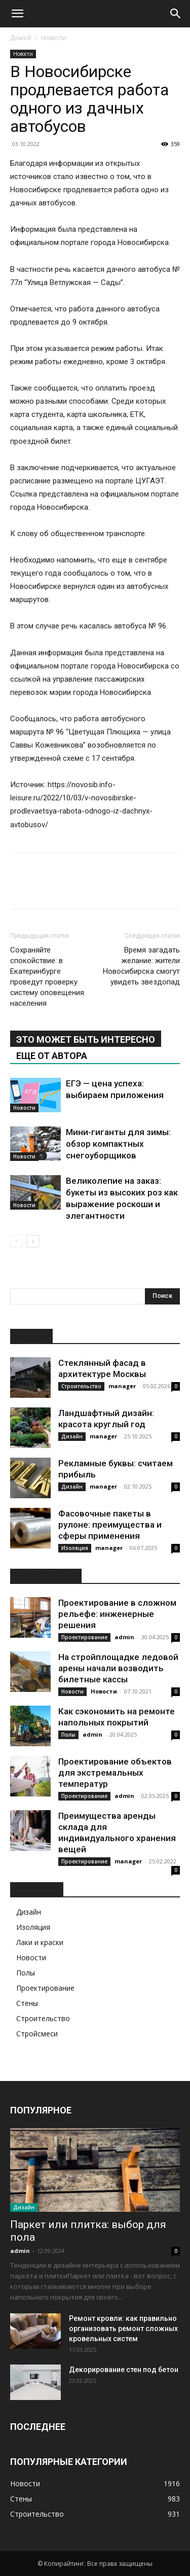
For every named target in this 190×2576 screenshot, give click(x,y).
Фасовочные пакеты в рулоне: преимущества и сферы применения (110, 1524)
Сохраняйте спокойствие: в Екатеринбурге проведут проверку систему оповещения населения (47, 976)
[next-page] (32, 1241)
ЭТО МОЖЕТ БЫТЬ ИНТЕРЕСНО (85, 1039)
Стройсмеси (37, 2033)
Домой (20, 37)
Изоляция (74, 1547)
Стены (27, 2003)
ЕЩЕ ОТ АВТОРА (51, 1055)
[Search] (176, 13)
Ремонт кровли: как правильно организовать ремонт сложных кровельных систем (123, 2328)
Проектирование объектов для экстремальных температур (115, 1772)
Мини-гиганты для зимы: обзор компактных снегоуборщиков (118, 1143)
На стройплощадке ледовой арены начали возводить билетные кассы (118, 1668)
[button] (17, 13)
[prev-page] (16, 1241)
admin (124, 1637)
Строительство (81, 1386)
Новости (53, 37)
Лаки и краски (39, 1942)
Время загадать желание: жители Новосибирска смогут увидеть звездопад (141, 965)
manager (122, 1386)
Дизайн (72, 1436)
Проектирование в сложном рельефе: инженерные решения (117, 1614)
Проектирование (84, 1637)
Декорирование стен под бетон (123, 2370)
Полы (68, 1734)
